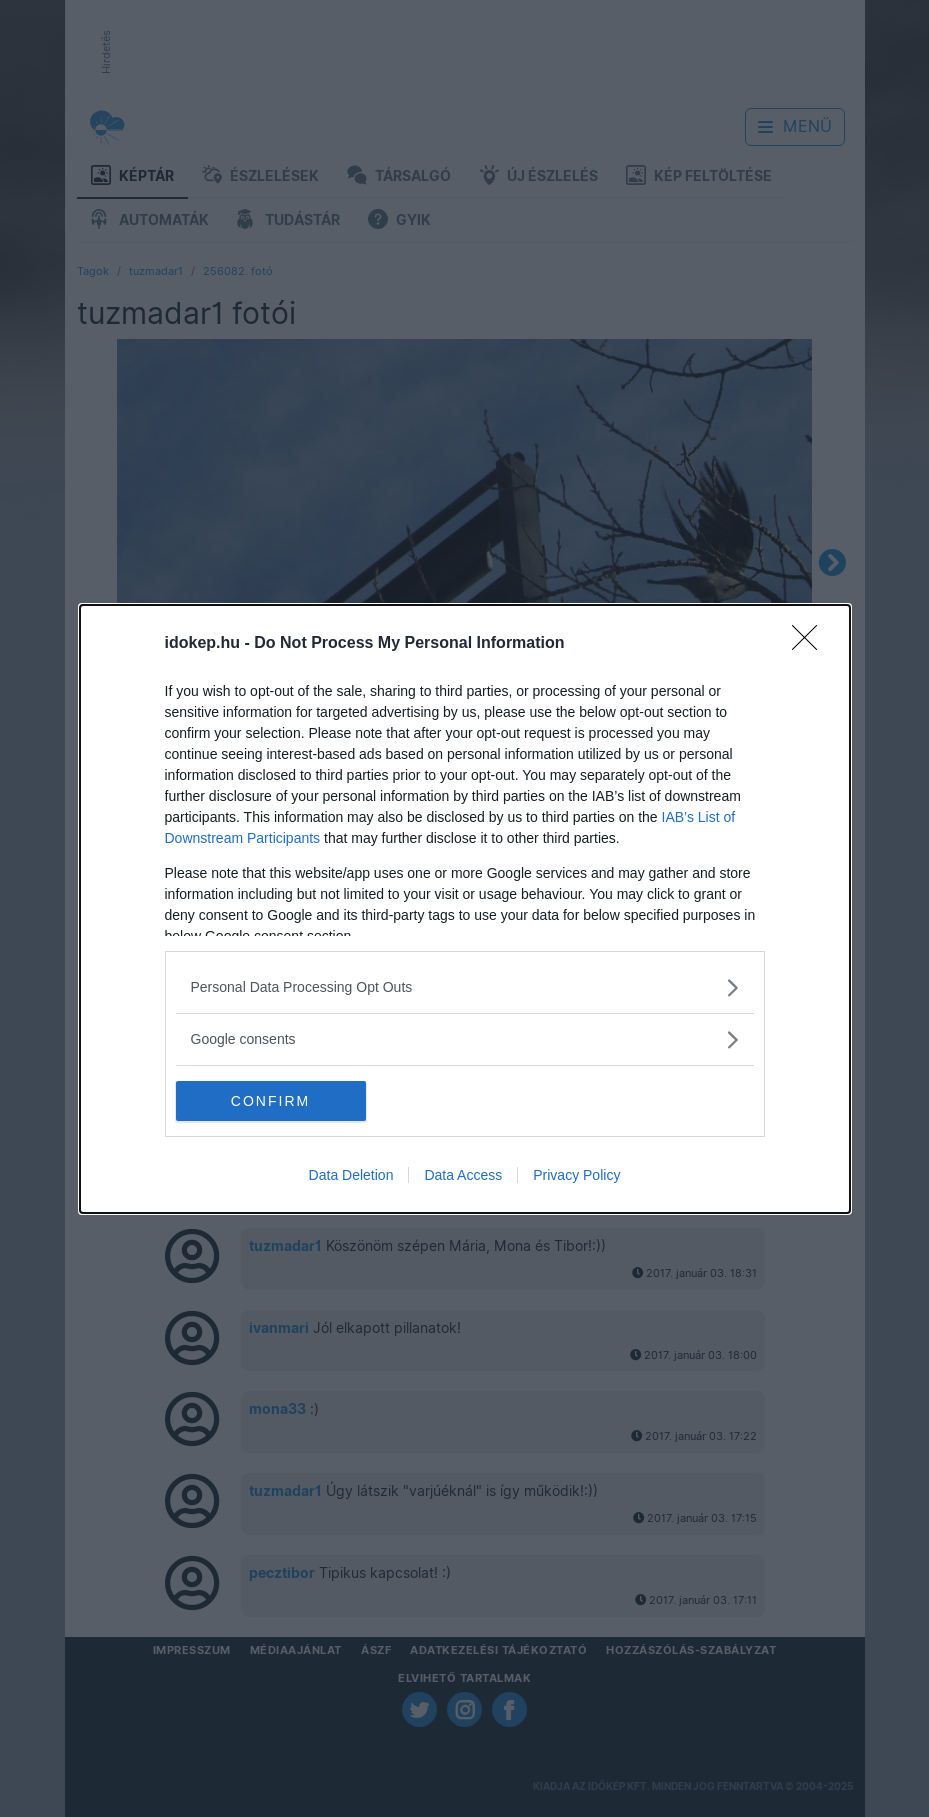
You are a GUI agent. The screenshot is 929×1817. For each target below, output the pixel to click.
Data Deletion (351, 1175)
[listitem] (465, 987)
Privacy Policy (576, 1175)
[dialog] (465, 909)
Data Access (463, 1175)
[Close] (811, 644)
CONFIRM (270, 1101)
